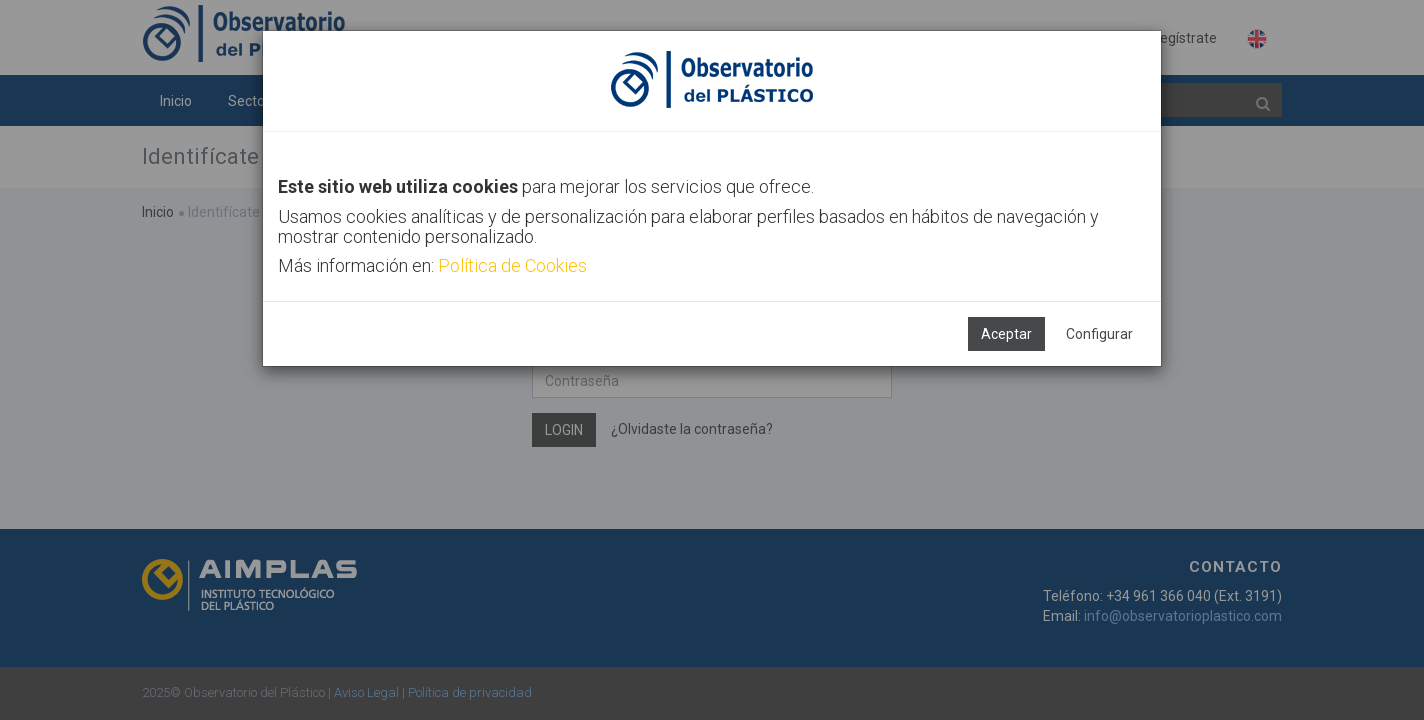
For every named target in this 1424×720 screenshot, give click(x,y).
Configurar (1099, 334)
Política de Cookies (512, 265)
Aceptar (1006, 334)
